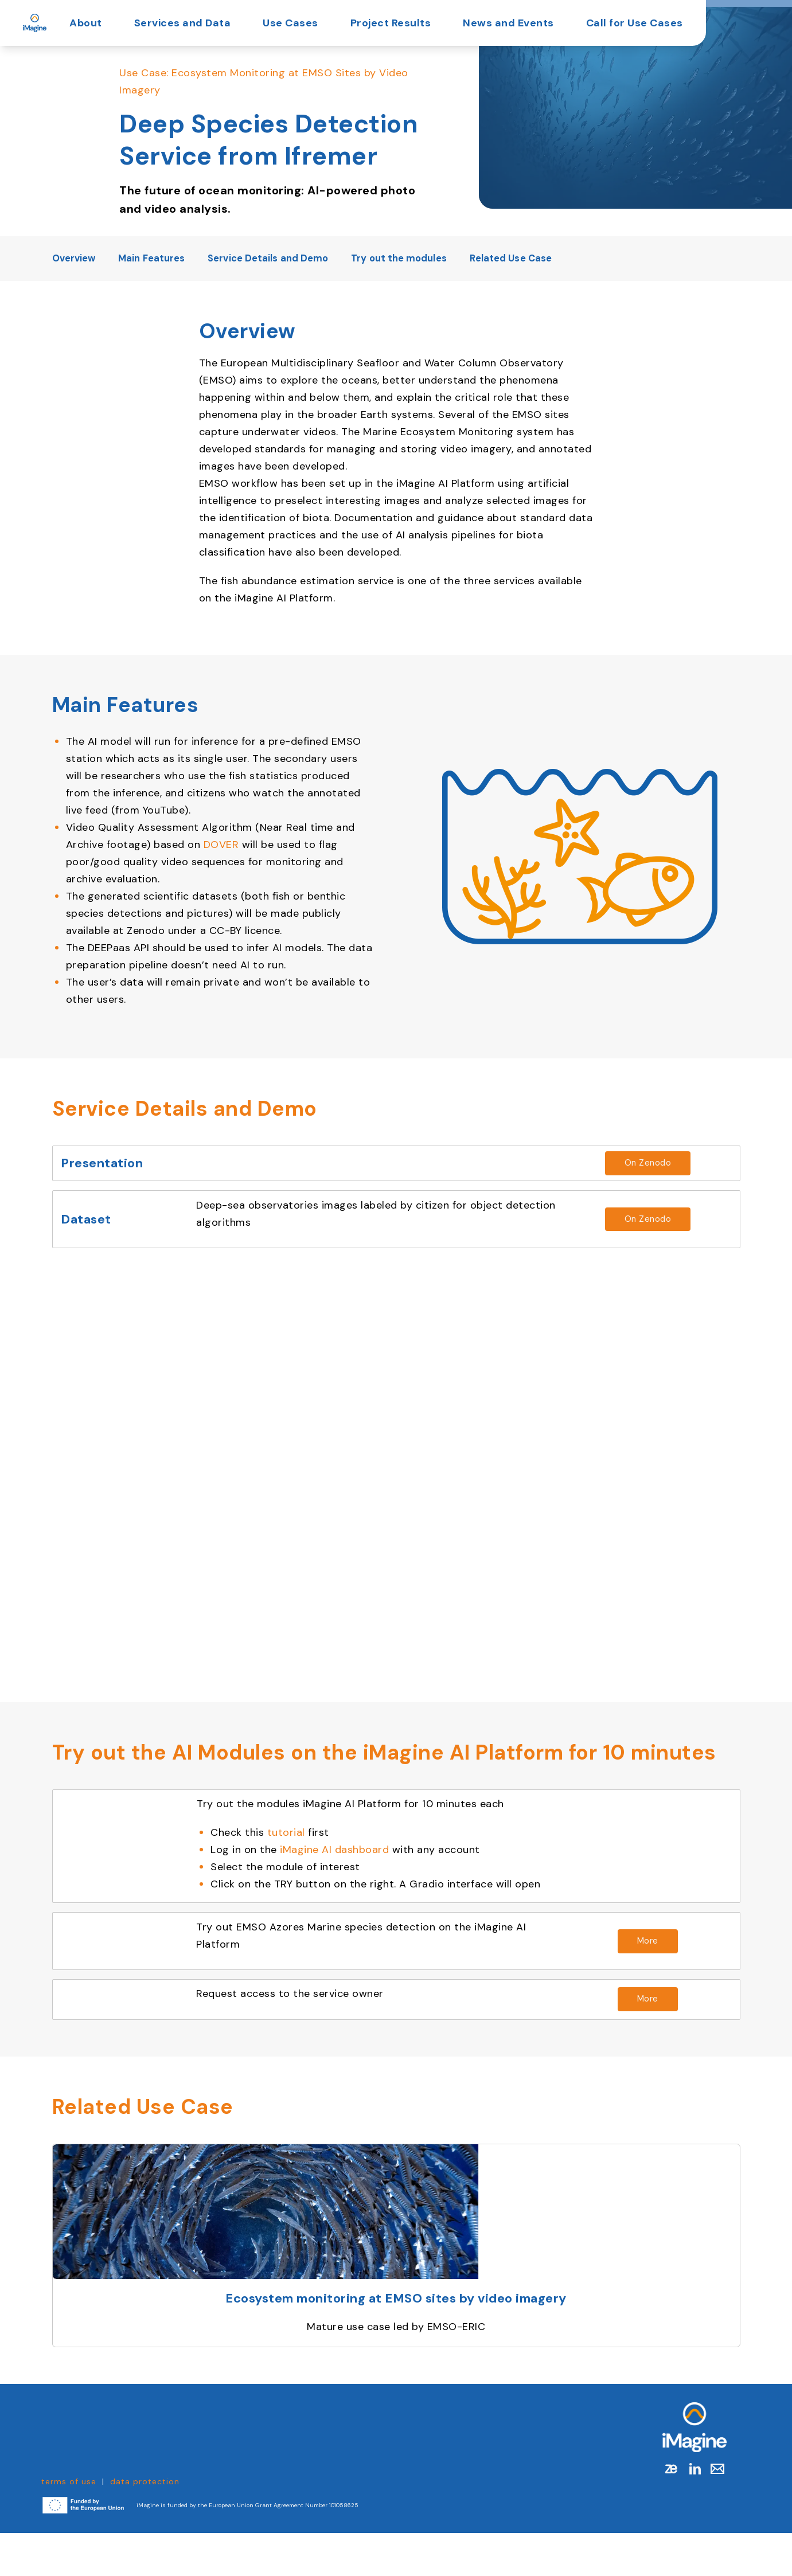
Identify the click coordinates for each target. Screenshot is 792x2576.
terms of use (68, 2524)
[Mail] (711, 2512)
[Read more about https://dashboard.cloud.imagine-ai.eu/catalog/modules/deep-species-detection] (633, 1973)
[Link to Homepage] (694, 2470)
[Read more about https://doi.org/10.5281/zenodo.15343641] (633, 1169)
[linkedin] (694, 2511)
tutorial (298, 1856)
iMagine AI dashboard (346, 1874)
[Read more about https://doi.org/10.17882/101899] (633, 1235)
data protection (145, 2524)
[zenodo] (671, 2511)
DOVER (221, 844)
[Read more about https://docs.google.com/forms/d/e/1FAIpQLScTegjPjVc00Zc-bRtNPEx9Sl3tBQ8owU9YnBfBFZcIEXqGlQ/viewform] (633, 2038)
